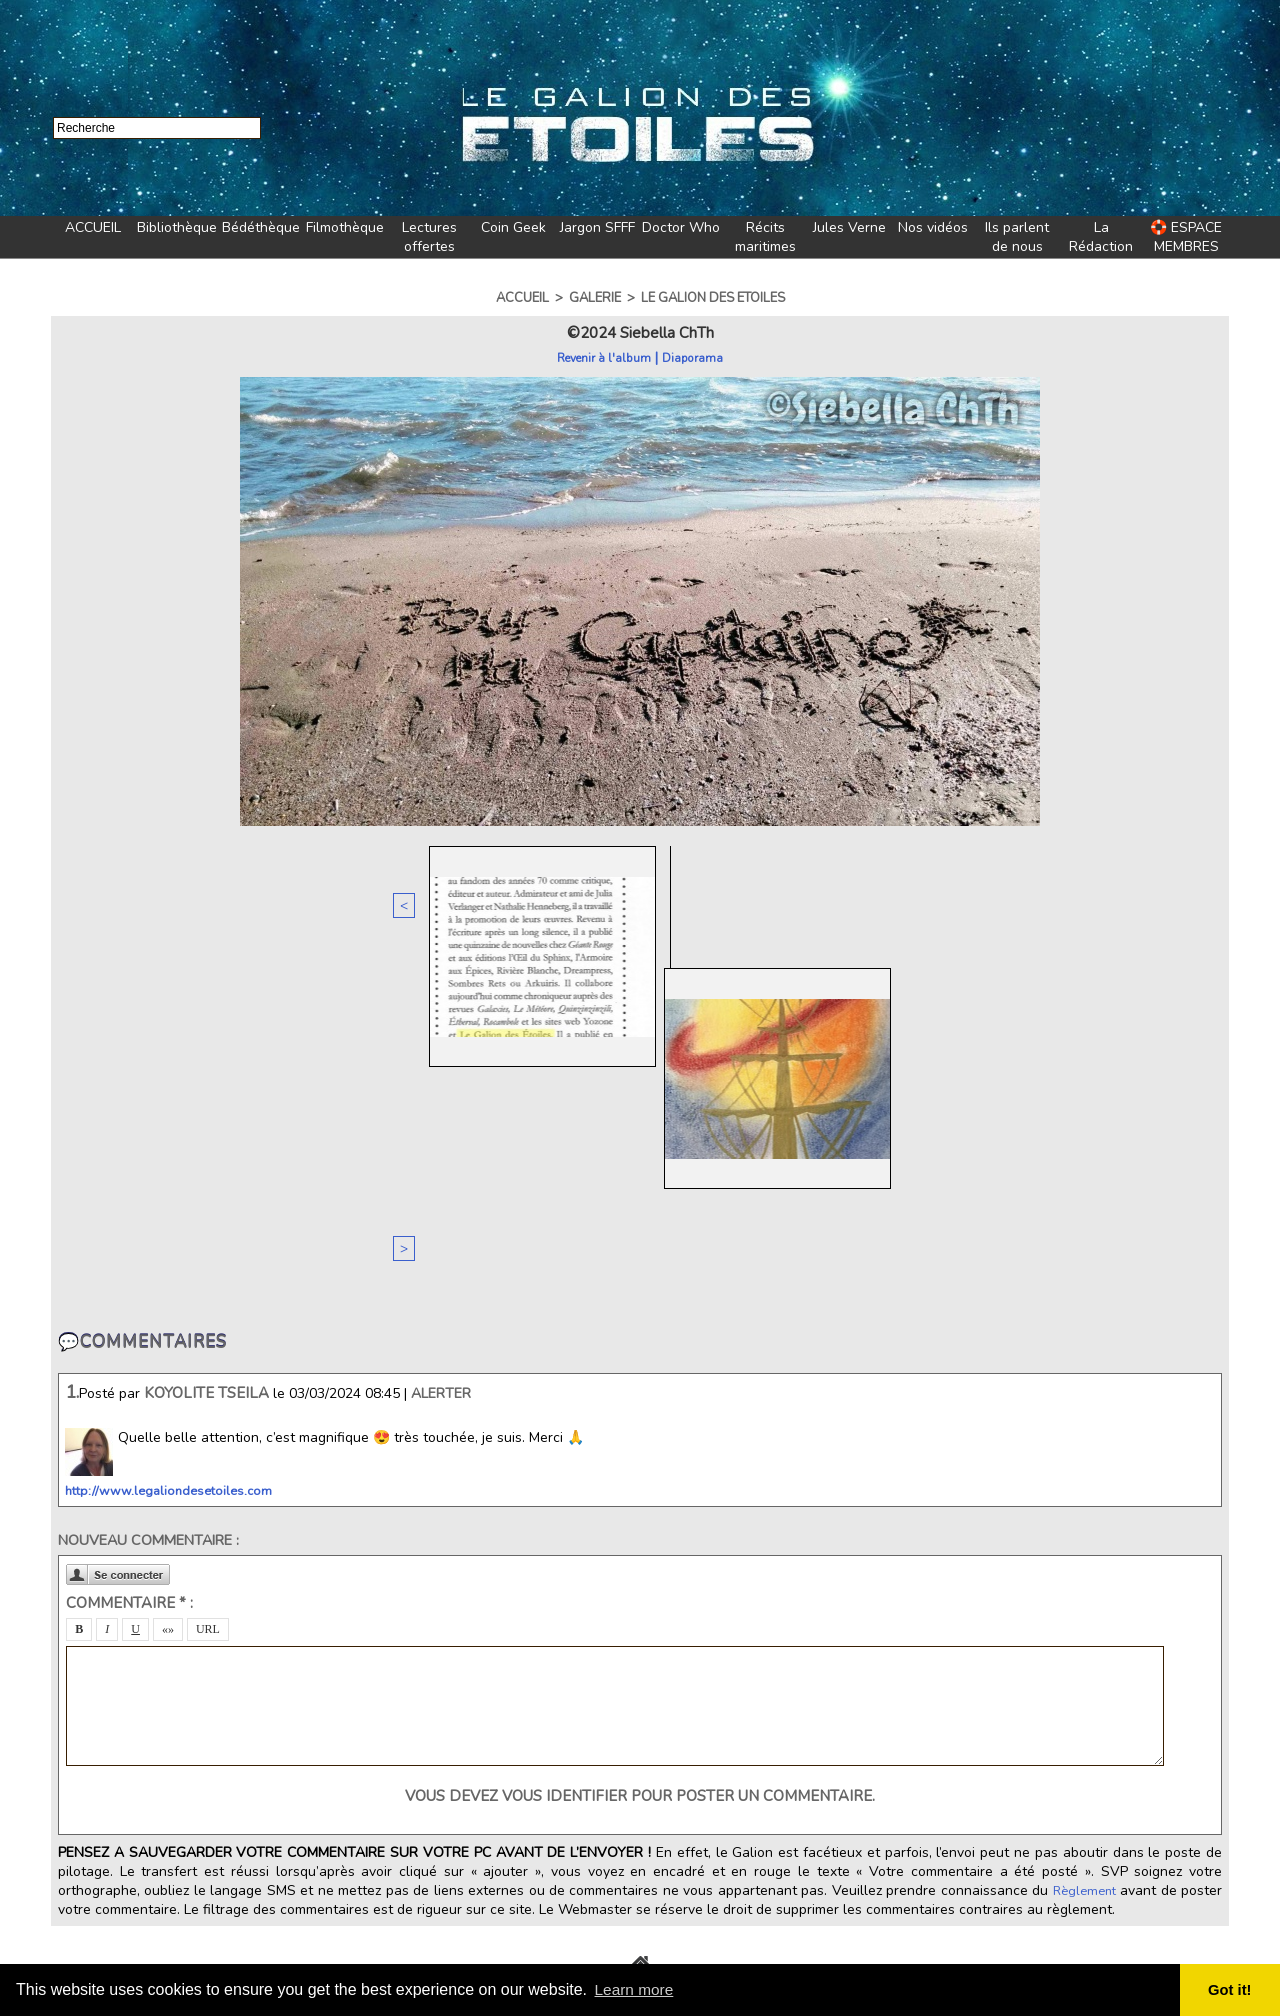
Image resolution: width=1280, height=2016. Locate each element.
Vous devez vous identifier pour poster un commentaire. (640, 1455)
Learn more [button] (636, 1989)
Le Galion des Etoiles (713, 298)
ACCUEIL (93, 227)
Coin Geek (513, 227)
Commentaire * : (129, 1262)
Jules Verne (849, 227)
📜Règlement (93, 1876)
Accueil (522, 298)
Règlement (1085, 1550)
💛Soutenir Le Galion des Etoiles (149, 1766)
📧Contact (83, 1722)
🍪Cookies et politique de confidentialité (171, 1854)
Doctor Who (681, 227)
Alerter (441, 1052)
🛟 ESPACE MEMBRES (1186, 237)
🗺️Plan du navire (102, 1898)
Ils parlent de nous (1017, 237)
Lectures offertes (429, 237)
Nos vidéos (933, 227)
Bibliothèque (177, 227)
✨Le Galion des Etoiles (123, 1744)
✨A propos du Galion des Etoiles (153, 1810)
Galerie (595, 298)
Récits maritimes (765, 237)
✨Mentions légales (111, 1832)
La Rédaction (1101, 237)
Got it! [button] (1231, 1990)
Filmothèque (345, 227)
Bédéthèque (261, 227)
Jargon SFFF (597, 227)
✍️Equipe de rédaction (119, 1788)
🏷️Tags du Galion (105, 1920)
